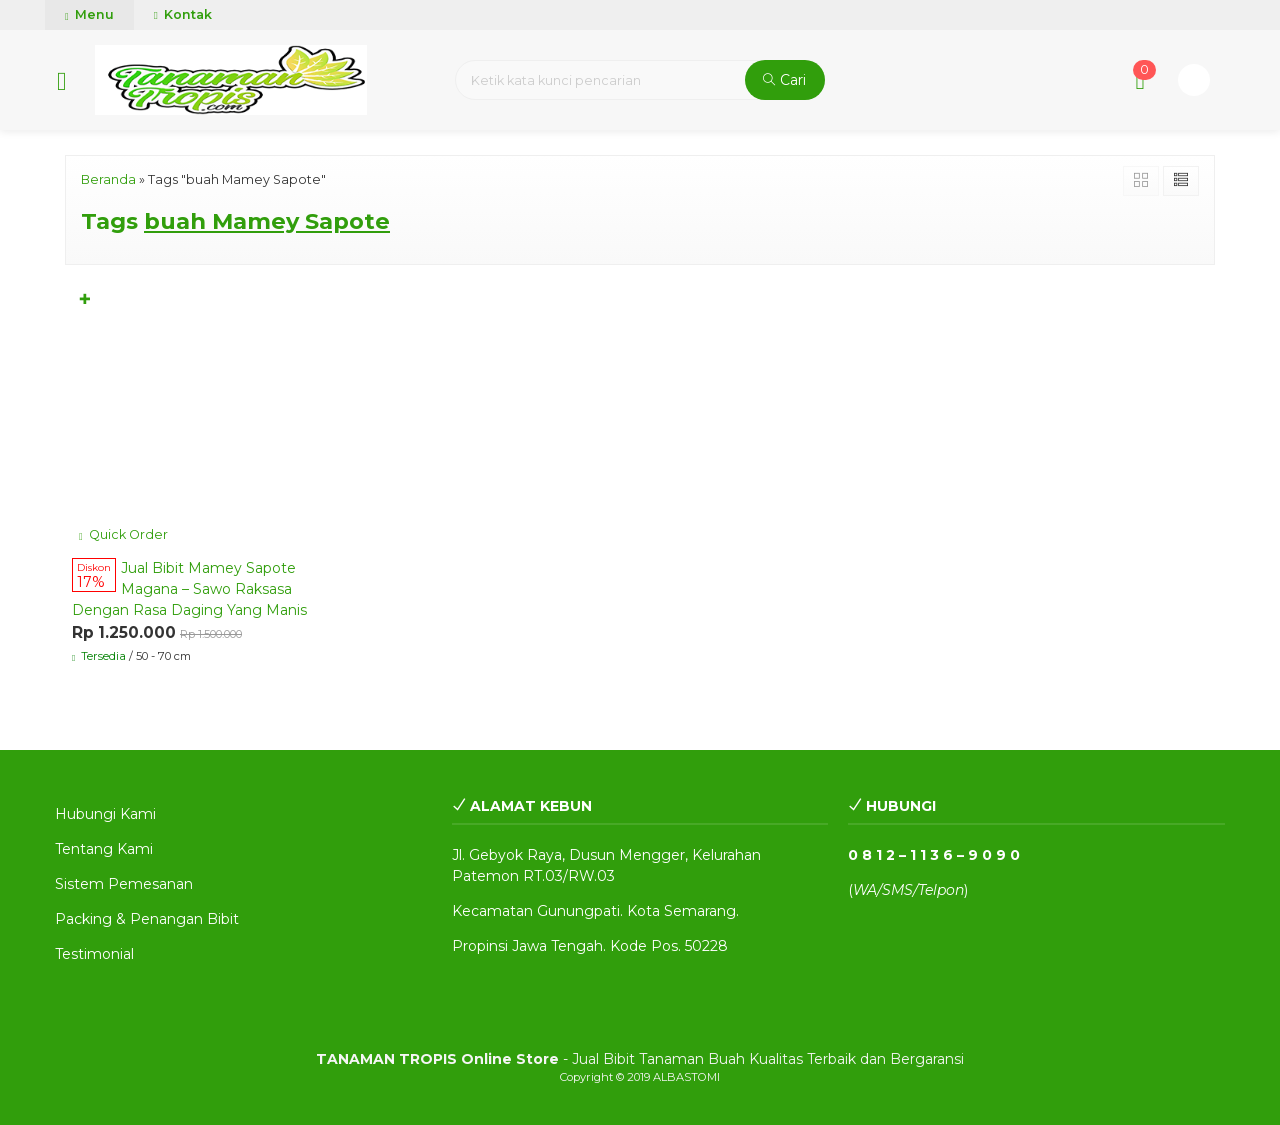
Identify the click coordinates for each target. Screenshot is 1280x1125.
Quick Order (123, 534)
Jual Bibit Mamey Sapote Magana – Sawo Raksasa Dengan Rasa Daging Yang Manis (189, 589)
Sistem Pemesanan (124, 884)
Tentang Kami (104, 849)
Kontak (183, 14)
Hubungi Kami (105, 814)
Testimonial (94, 954)
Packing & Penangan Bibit (147, 919)
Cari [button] (784, 80)
